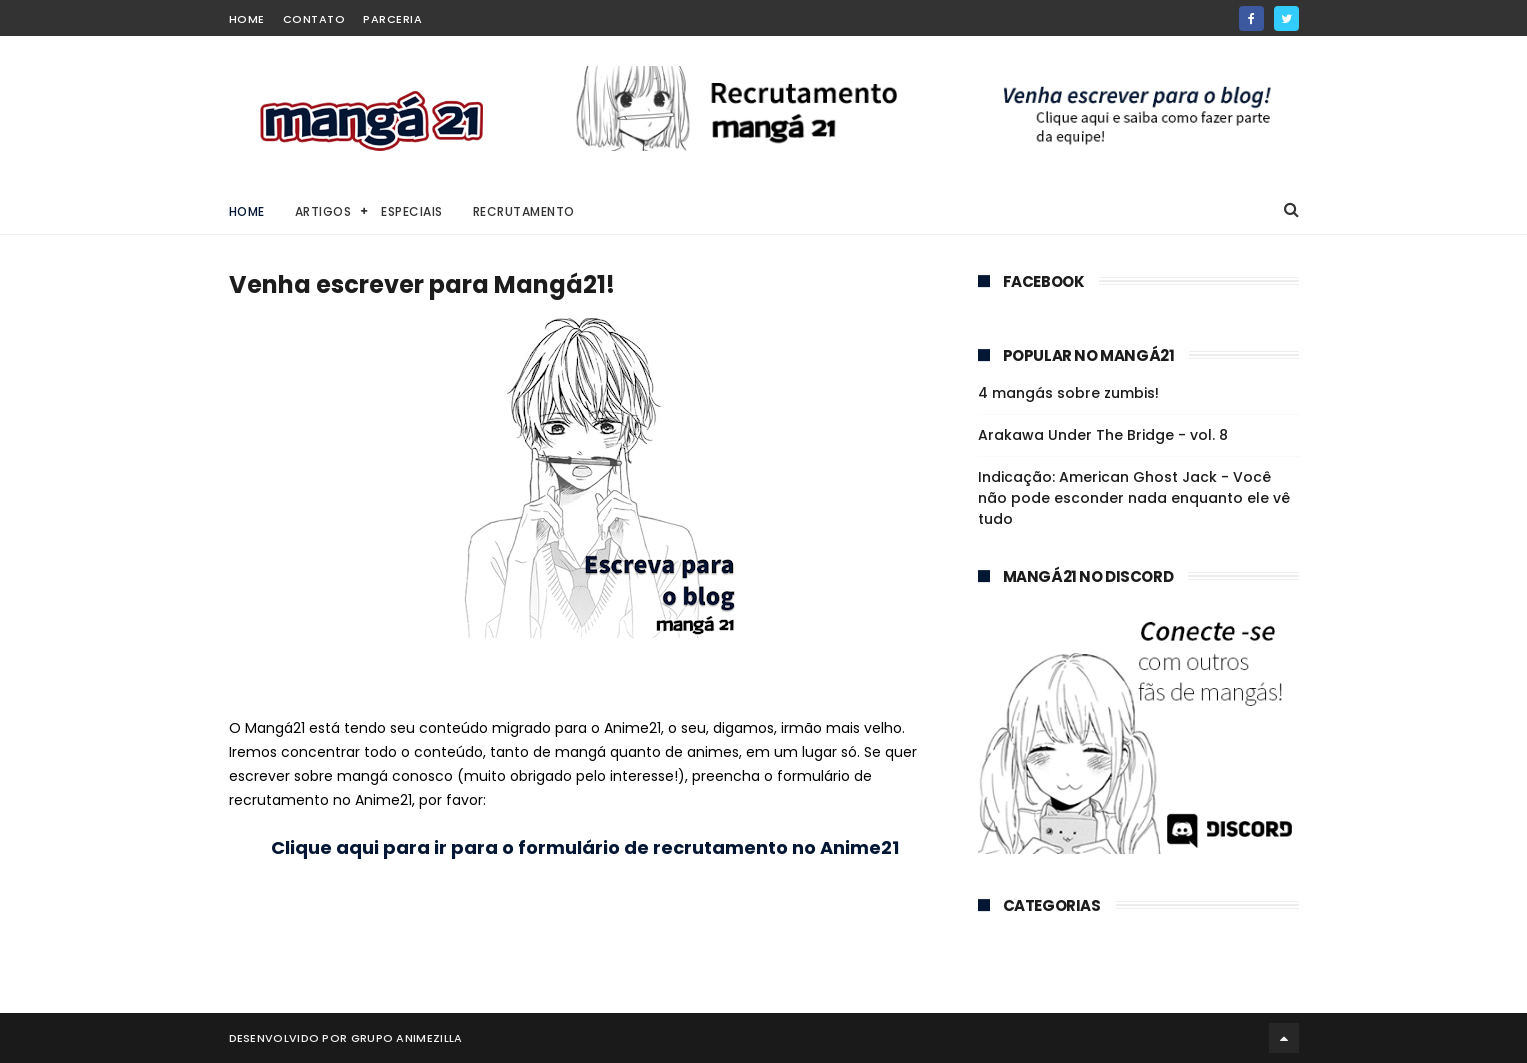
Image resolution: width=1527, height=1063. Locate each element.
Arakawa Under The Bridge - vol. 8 (1103, 435)
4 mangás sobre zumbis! (1068, 393)
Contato (314, 19)
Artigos (323, 211)
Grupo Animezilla (407, 1038)
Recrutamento (524, 211)
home (247, 19)
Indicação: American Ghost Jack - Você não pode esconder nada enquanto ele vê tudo (1134, 498)
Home (247, 211)
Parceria (392, 19)
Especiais (412, 211)
